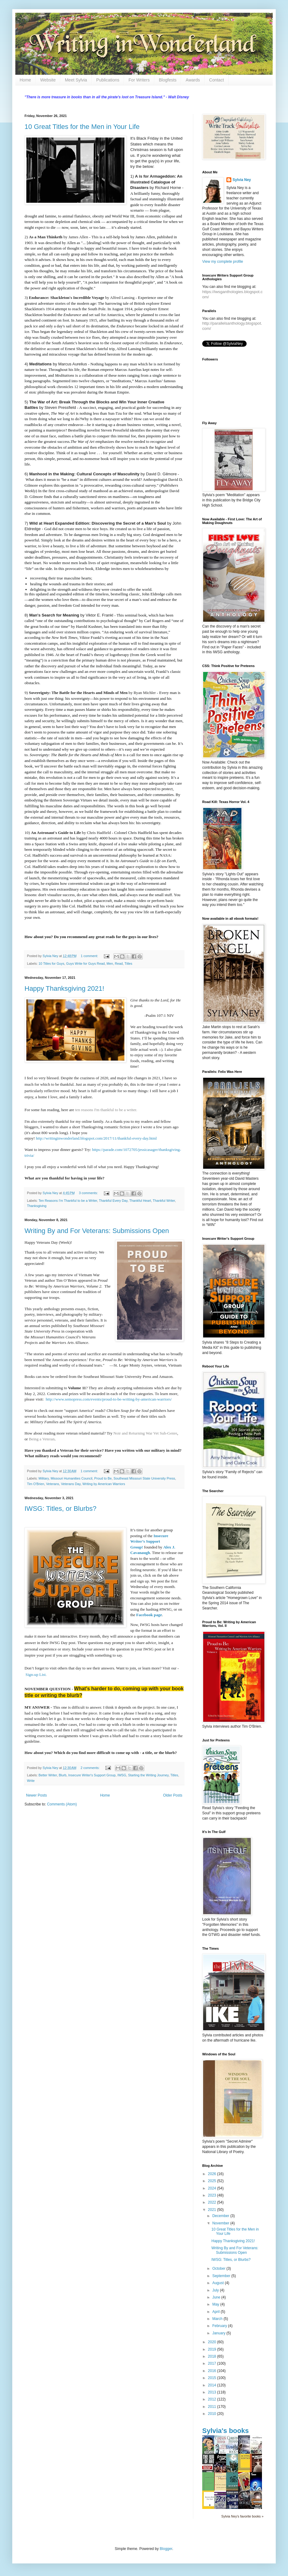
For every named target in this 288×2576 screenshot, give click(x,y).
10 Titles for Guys (51, 963)
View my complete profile (222, 261)
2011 (212, 2406)
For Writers (139, 79)
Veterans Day (71, 1484)
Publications (107, 79)
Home (25, 79)
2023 (212, 2195)
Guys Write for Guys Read (85, 963)
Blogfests (168, 79)
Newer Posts (36, 1795)
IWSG (121, 1775)
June (216, 2297)
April (216, 2312)
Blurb (62, 1775)
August (218, 2283)
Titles (128, 963)
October (219, 2268)
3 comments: (89, 1193)
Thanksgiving (37, 1206)
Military (44, 1478)
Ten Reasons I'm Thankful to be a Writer (68, 1200)
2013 (212, 2392)
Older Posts (172, 1795)
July (216, 2290)
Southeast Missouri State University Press (144, 1478)
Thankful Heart (140, 1200)
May (216, 2304)
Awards (193, 79)
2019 (212, 2349)
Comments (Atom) (62, 1804)
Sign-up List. (36, 1674)
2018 (212, 2356)
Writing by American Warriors (103, 1484)
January (219, 2333)
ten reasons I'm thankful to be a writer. (106, 1109)
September (221, 2276)
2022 (212, 2202)
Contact (216, 79)
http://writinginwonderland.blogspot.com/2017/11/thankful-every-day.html (96, 1138)
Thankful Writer (164, 1200)
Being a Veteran (42, 1439)
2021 (212, 2210)
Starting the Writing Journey (148, 1775)
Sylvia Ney (242, 180)
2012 (212, 2399)
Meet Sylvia (76, 79)
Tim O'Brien (35, 1484)
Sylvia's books (225, 2431)
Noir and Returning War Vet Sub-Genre (145, 1433)
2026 (212, 2174)
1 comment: (90, 956)
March (218, 2319)
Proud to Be (103, 1478)
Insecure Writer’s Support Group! (149, 1541)
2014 (212, 2385)
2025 (212, 2181)
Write (31, 1780)
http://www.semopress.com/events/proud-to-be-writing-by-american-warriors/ (109, 1399)
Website (47, 79)
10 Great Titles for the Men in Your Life (82, 126)
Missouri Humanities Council (71, 1478)
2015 (212, 2378)
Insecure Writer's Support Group (92, 1775)
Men (110, 963)
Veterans (52, 1484)
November (221, 2223)
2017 (212, 2363)
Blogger (166, 2549)
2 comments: (90, 1768)
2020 (212, 2342)
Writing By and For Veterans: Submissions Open (97, 1231)
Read (119, 963)
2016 (212, 2371)
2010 (212, 2414)
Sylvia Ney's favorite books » (242, 2516)
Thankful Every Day (113, 1200)
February (220, 2326)
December (221, 2216)
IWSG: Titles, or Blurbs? (61, 1508)
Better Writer (48, 1775)
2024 (212, 2188)
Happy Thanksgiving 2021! (64, 988)
